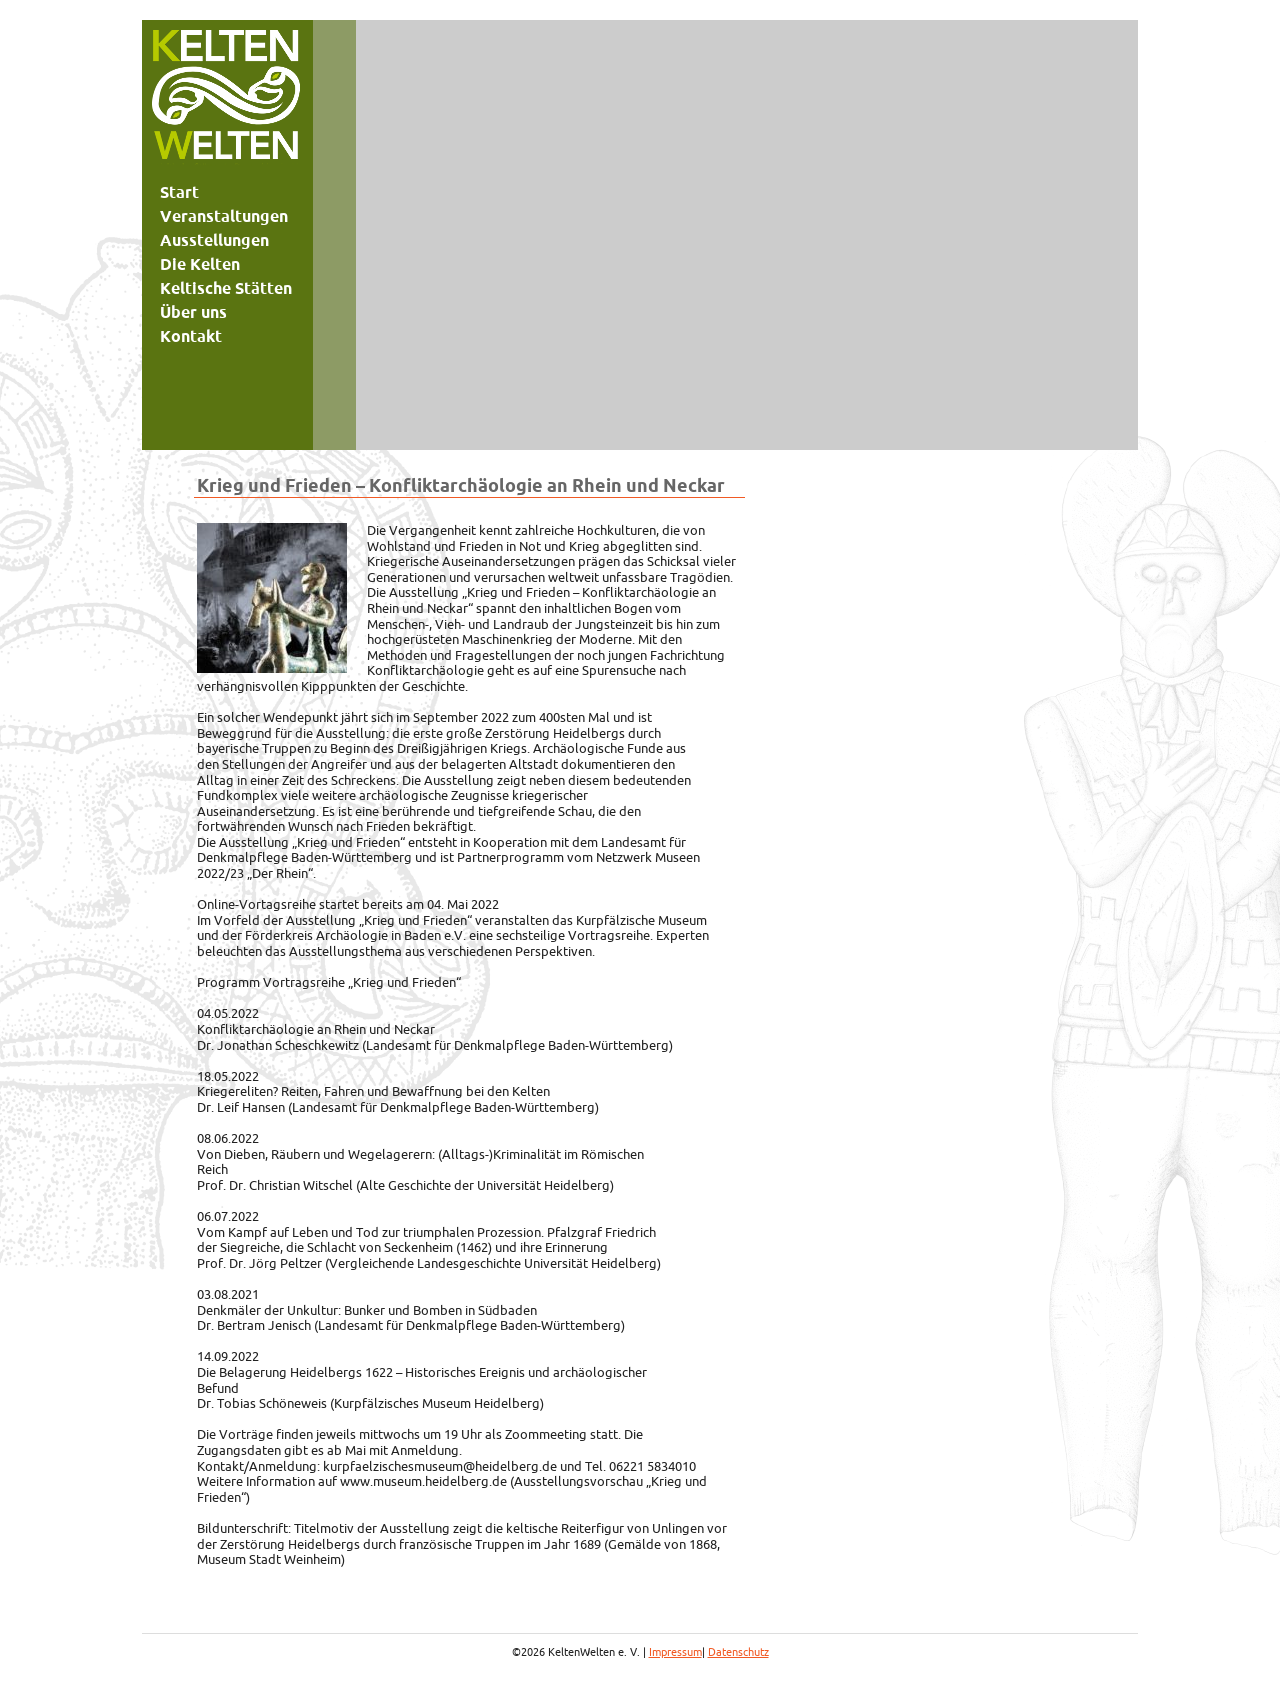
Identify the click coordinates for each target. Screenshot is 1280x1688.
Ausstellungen (214, 240)
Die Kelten (200, 264)
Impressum (675, 1652)
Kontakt (191, 336)
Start (179, 192)
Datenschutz (738, 1652)
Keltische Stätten (226, 288)
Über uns (193, 312)
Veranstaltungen (224, 216)
